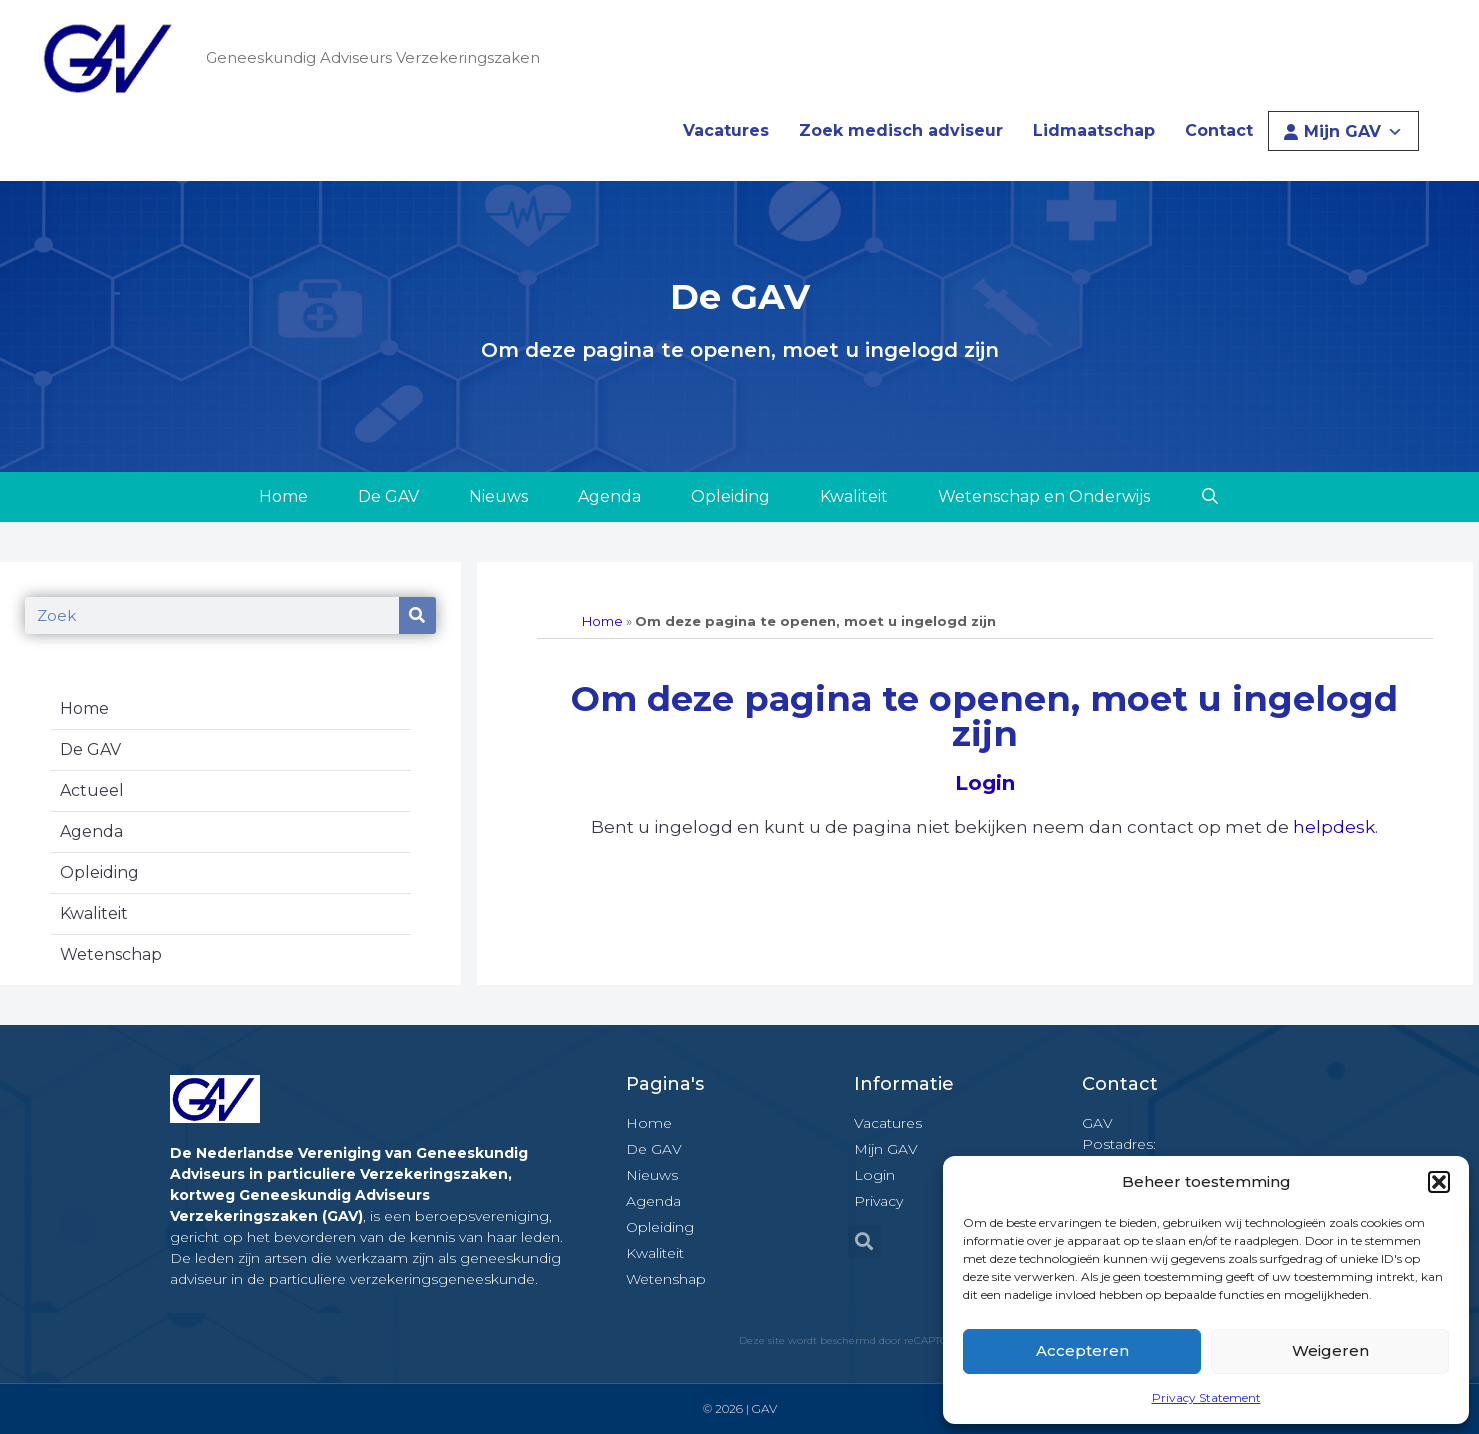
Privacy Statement (1206, 1397)
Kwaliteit (854, 496)
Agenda (609, 496)
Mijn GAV (1353, 131)
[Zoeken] (417, 615)
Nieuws (498, 496)
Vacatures (726, 130)
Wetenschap (111, 954)
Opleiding (730, 496)
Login (985, 783)
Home (283, 496)
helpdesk (1334, 827)
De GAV (388, 496)
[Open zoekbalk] (1210, 497)
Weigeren (1330, 1350)
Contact (1219, 130)
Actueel (92, 790)
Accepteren (1082, 1350)
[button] (1439, 1182)
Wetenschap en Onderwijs (1044, 496)
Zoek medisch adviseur (901, 130)
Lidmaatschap (1094, 130)
